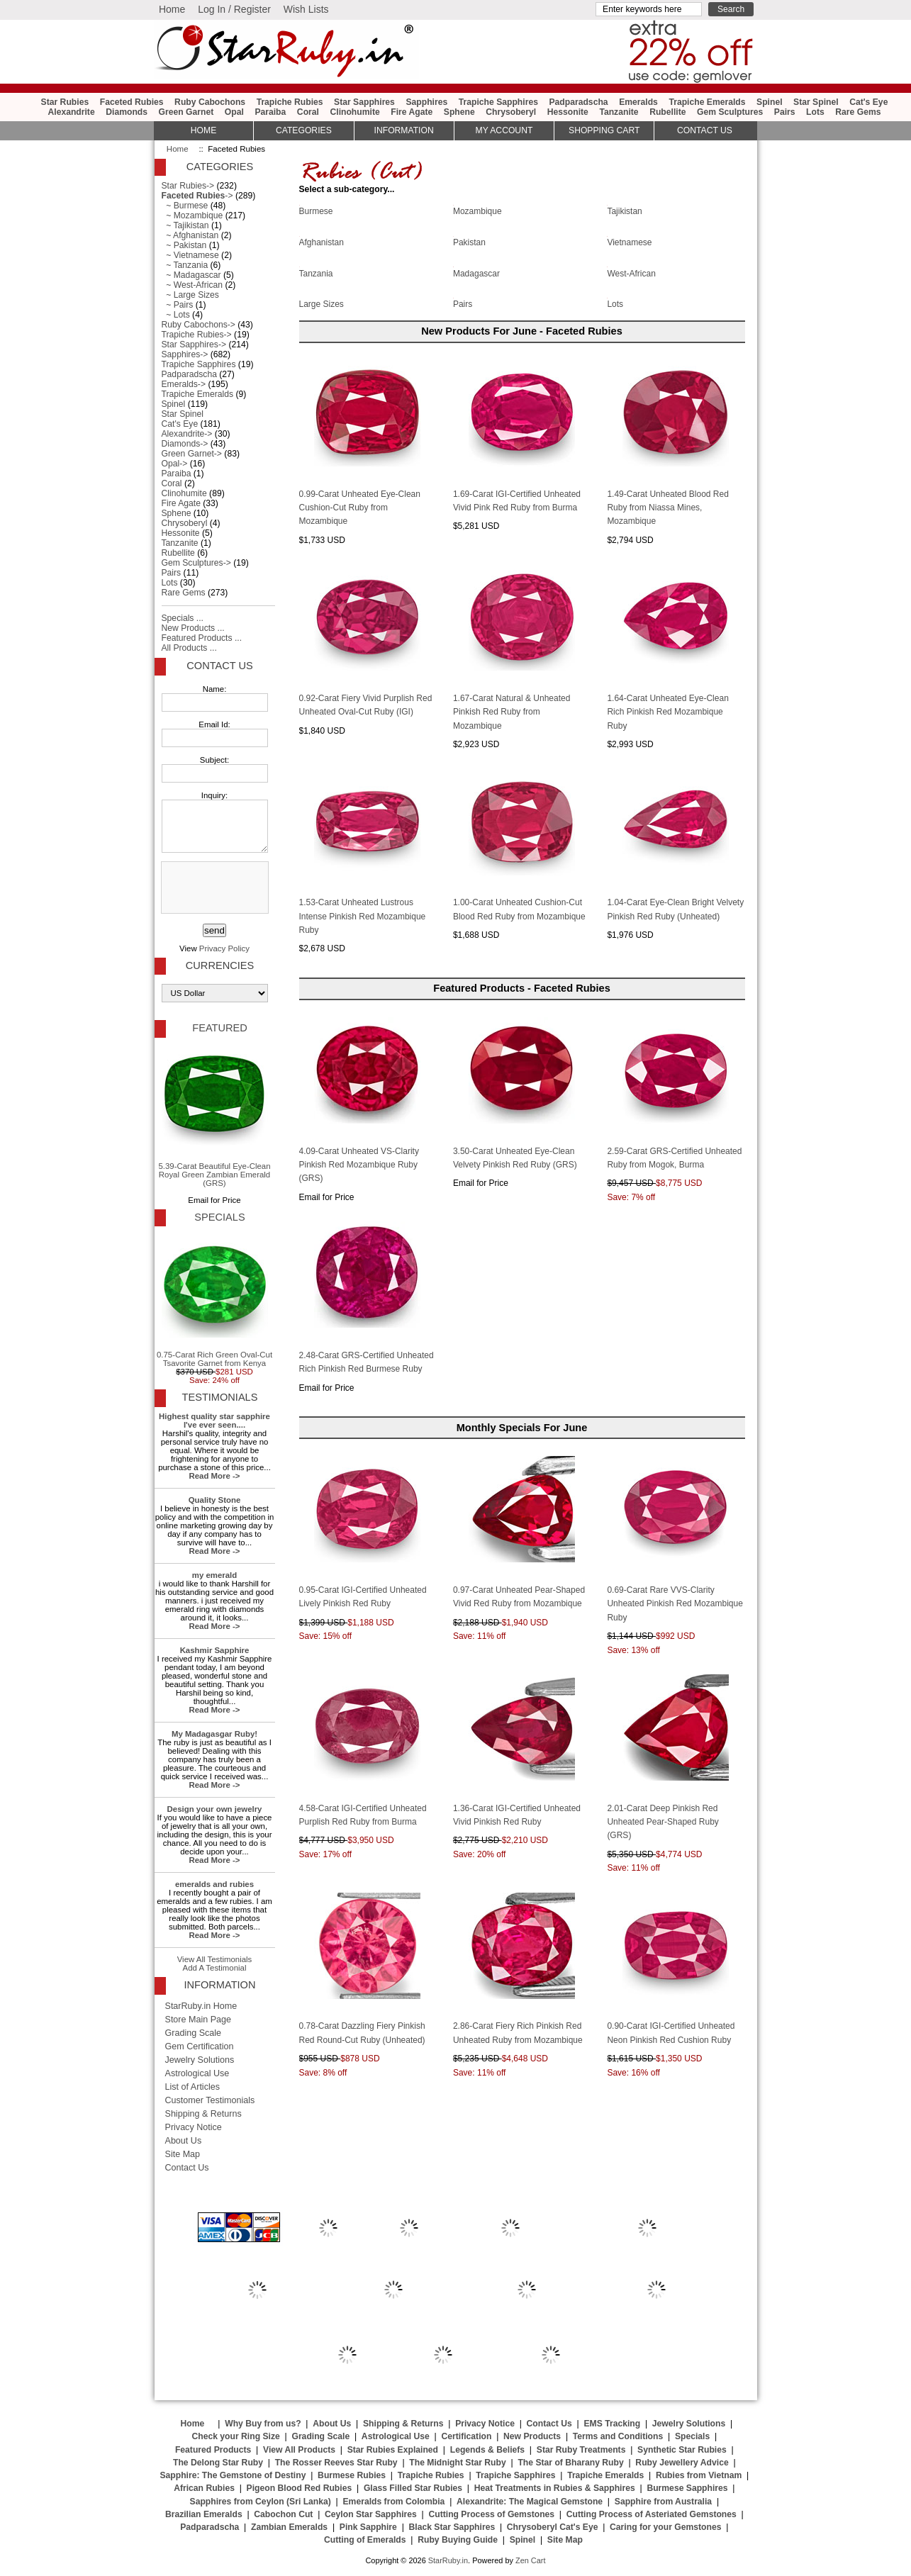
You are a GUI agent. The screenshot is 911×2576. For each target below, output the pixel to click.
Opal (234, 112)
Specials (219, 1217)
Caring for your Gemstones (665, 2527)
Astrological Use (197, 2073)
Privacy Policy (224, 948)
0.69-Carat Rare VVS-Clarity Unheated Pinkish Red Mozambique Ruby (674, 1604)
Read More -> (214, 1476)
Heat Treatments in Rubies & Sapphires (554, 2488)
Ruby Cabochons (209, 102)
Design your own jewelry (214, 1809)
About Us (183, 2141)
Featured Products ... (202, 638)
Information (404, 130)
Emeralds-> (184, 384)
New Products (532, 2436)
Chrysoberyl (511, 112)
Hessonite (567, 112)
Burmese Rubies (352, 2475)
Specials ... (182, 618)
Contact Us (219, 665)
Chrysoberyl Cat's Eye (552, 2527)
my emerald (214, 1575)
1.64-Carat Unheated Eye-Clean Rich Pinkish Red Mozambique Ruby (667, 712)
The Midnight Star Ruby (457, 2463)
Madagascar (476, 272)
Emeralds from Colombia (394, 2502)
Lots (815, 112)
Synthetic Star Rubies (682, 2450)
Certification (466, 2436)
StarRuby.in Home (201, 2006)
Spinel (769, 102)
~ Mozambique (192, 215)
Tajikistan (624, 210)
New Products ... (193, 628)
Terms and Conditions (618, 2436)
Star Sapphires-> (194, 344)
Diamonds (126, 112)
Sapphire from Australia (663, 2502)
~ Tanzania (185, 265)
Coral (308, 112)
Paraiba (270, 112)
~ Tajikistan (185, 225)
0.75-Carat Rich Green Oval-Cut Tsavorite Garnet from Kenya (214, 1299)
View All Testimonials (214, 1959)
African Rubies (204, 2488)
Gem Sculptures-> (196, 563)
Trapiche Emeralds (707, 102)
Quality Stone (215, 1500)
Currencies (220, 965)
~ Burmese (185, 206)
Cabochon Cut (283, 2514)
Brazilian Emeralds (203, 2514)
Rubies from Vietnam (699, 2475)
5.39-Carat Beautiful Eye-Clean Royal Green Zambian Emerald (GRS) (214, 1115)
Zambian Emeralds (289, 2527)
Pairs (784, 112)
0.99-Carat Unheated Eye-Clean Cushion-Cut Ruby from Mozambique (359, 508)
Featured (219, 1028)
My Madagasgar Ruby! (214, 1734)
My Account (504, 130)
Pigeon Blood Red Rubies (299, 2488)
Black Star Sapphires (452, 2527)
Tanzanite (618, 112)
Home (172, 9)
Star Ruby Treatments (581, 2450)
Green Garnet (186, 112)
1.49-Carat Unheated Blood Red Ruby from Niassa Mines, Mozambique (667, 508)
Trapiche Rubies (290, 102)
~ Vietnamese (190, 255)
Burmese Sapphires (687, 2488)
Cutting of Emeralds (365, 2540)
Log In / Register (234, 9)
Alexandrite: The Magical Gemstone (530, 2502)
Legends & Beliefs (487, 2450)
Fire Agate (411, 112)
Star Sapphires (364, 102)
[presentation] (213, 888)
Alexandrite (70, 112)
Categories (304, 130)
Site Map (183, 2154)
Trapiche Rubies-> (197, 335)
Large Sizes (321, 303)
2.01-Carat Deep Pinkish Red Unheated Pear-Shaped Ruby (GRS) (662, 1822)
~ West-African (192, 285)
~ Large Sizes (190, 295)
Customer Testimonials (210, 2100)
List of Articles (192, 2087)
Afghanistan (321, 241)
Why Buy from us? (263, 2424)
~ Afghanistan (190, 235)
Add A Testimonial (215, 1968)
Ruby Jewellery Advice (681, 2463)
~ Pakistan (184, 245)
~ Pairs (178, 305)
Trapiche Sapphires (498, 102)
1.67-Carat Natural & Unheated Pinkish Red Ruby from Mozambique (511, 712)
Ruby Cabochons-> (198, 325)
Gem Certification (199, 2046)
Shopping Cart (604, 130)
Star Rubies (65, 102)
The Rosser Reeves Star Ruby (336, 2463)
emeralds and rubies (214, 1884)
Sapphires (426, 102)
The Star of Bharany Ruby (570, 2463)
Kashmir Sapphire (215, 1650)
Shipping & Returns (203, 2114)
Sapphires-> (185, 354)
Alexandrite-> (187, 434)
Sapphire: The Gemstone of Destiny (233, 2475)
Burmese (316, 210)
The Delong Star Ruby (218, 2463)
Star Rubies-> (188, 186)
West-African (631, 272)
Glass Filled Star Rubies (413, 2488)
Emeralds (638, 102)
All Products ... (189, 648)
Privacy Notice (193, 2127)
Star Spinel (816, 102)
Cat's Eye (868, 102)
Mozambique (477, 210)
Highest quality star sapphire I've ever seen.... (214, 1420)
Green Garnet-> (192, 454)
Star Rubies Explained (392, 2450)
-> (197, 196)
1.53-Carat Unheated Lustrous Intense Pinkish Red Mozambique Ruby (362, 916)
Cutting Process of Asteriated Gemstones (651, 2514)
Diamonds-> (185, 444)
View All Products (299, 2450)
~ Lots (176, 315)
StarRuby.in (448, 2560)
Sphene (459, 112)
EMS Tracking (611, 2424)
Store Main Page (198, 2020)
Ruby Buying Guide (458, 2540)
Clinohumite (354, 112)
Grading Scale (193, 2033)
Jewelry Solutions (200, 2060)
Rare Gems (858, 112)
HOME (203, 130)
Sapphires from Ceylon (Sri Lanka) (260, 2502)
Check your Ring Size (235, 2436)
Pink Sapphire (368, 2527)
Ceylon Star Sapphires (371, 2514)
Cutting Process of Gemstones (491, 2514)
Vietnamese (629, 241)
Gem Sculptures (730, 112)
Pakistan (469, 241)
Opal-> (175, 464)
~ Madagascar (191, 275)
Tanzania (316, 272)
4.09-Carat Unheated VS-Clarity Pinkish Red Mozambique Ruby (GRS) (359, 1165)
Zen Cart (530, 2560)
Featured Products (213, 2450)
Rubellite (667, 112)
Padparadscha (578, 102)
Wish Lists (306, 9)
